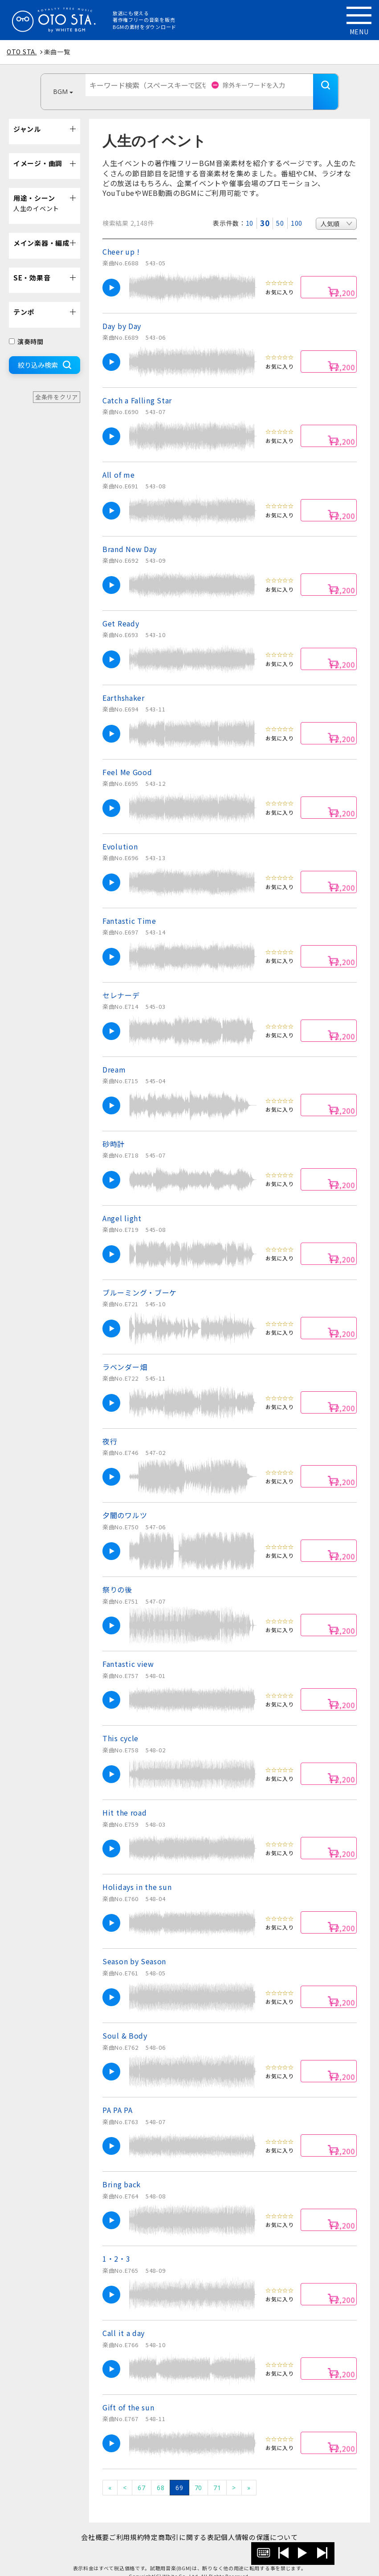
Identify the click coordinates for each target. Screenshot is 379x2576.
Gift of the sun (128, 2394)
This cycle (120, 1724)
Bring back (121, 2171)
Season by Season (134, 1947)
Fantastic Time (129, 907)
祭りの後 (117, 1576)
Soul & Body (124, 2022)
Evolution (120, 833)
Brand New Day (129, 535)
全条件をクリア (56, 383)
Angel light (122, 1204)
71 (217, 2474)
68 (160, 2474)
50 (280, 209)
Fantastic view (128, 1650)
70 (198, 2474)
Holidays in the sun (136, 1873)
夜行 (109, 1427)
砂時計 (113, 1130)
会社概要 (81, 2523)
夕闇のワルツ (124, 1501)
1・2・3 (116, 2245)
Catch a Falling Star (137, 387)
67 (141, 2474)
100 (296, 209)
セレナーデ (121, 981)
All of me (118, 461)
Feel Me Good (127, 758)
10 (249, 209)
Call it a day (123, 2319)
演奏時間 (26, 328)
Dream (114, 1056)
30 (264, 209)
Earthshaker (123, 684)
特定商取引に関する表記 (187, 2523)
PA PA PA (117, 2096)
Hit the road (124, 1799)
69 (179, 2474)
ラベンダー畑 (124, 1353)
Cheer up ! (121, 238)
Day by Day (121, 312)
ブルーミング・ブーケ (139, 1279)
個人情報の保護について (273, 2523)
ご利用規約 (121, 2523)
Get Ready (120, 610)
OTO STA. (22, 51)
